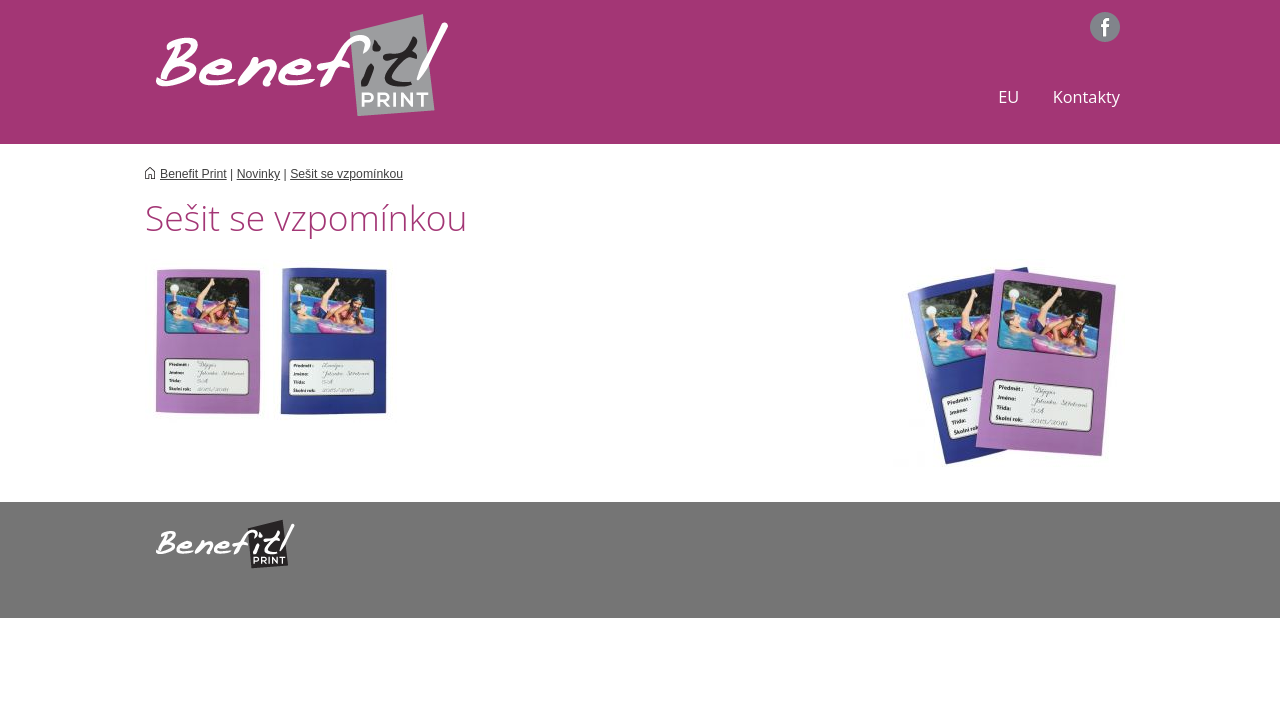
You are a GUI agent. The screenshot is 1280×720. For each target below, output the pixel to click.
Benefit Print (193, 174)
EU (1008, 97)
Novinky (259, 174)
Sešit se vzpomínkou (346, 174)
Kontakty (1086, 97)
